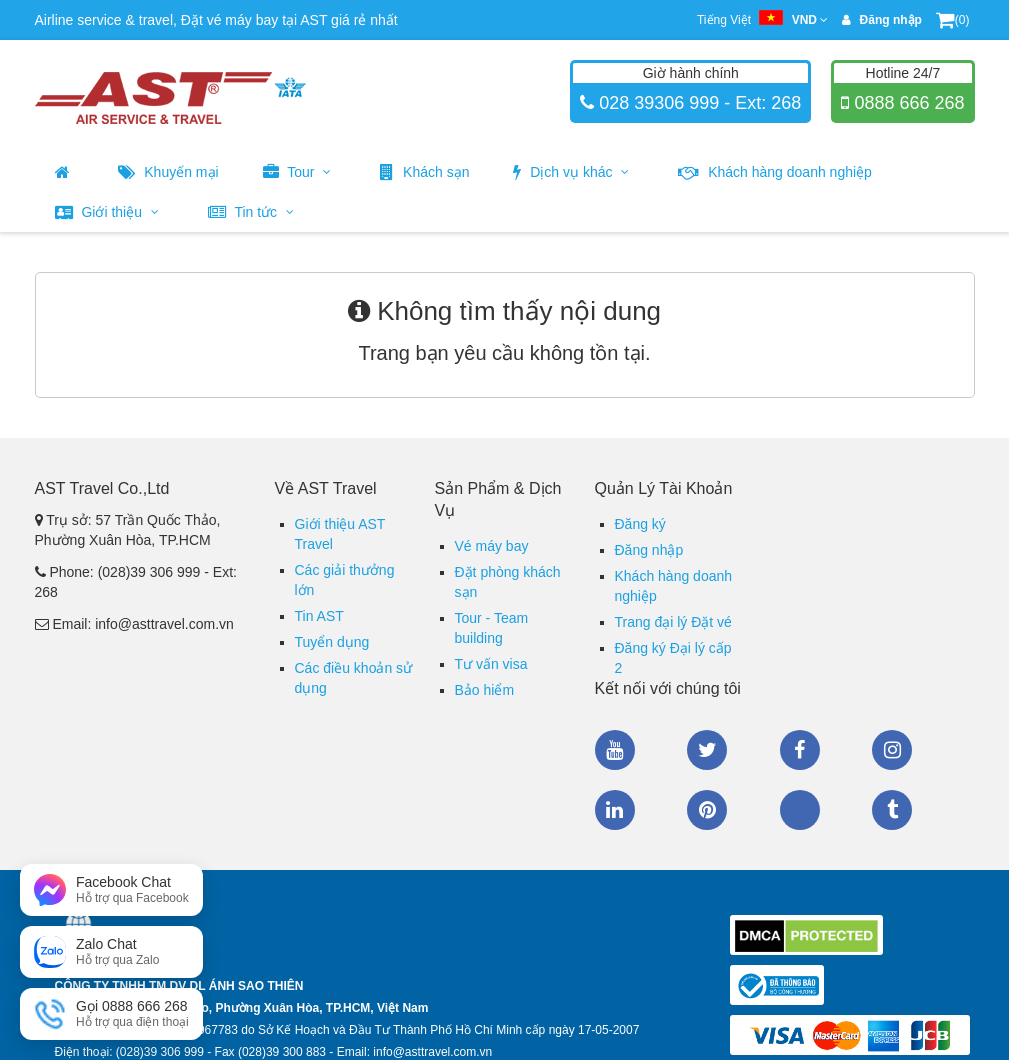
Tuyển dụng (332, 642)
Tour (297, 172)
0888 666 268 (906, 103)
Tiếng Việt (762, 20)
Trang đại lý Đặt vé (673, 622)
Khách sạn (424, 172)
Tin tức (251, 212)
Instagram (892, 750)
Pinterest (707, 810)
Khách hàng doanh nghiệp (775, 172)
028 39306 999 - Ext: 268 (697, 103)
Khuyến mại (168, 172)
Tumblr (892, 810)
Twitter (707, 750)
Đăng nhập (649, 550)
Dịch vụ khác (571, 172)
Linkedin (615, 810)
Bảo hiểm (485, 690)
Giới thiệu (107, 212)
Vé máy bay (492, 546)
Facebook (800, 750)
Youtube (615, 750)
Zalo (800, 810)
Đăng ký (640, 524)
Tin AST (319, 616)
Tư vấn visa (491, 664)
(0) (953, 20)
